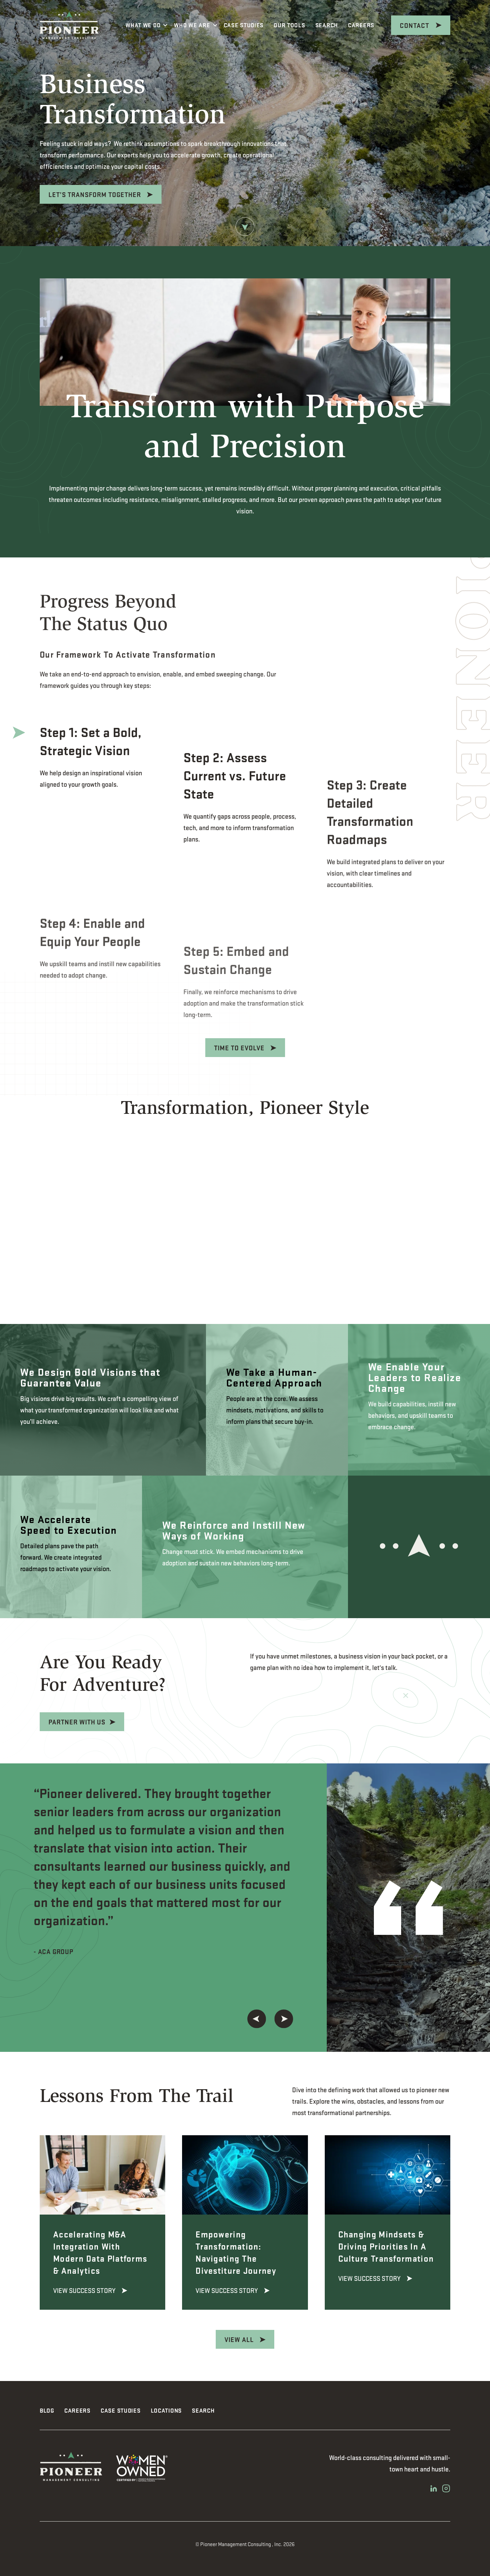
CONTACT (414, 25)
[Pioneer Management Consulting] (69, 25)
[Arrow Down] (245, 228)
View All (239, 2339)
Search (326, 25)
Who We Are (192, 25)
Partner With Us (44, 1721)
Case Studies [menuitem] (121, 2410)
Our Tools (289, 25)
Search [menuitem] (203, 2410)
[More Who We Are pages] (215, 25)
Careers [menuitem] (77, 2410)
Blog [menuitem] (47, 2410)
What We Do (143, 25)
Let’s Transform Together (95, 194)
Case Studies (244, 25)
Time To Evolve (240, 1047)
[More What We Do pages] (165, 25)
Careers (363, 24)
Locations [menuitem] (166, 2410)
